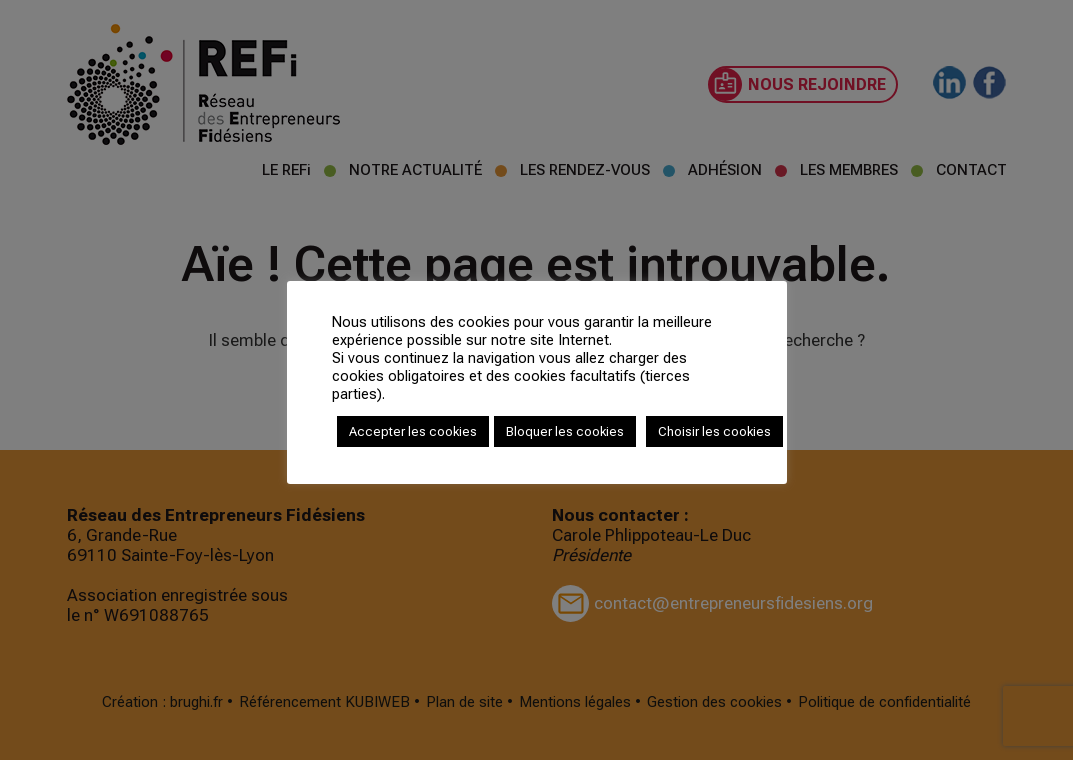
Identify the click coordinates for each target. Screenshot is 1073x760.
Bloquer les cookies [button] (565, 431)
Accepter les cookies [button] (413, 431)
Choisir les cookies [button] (714, 431)
